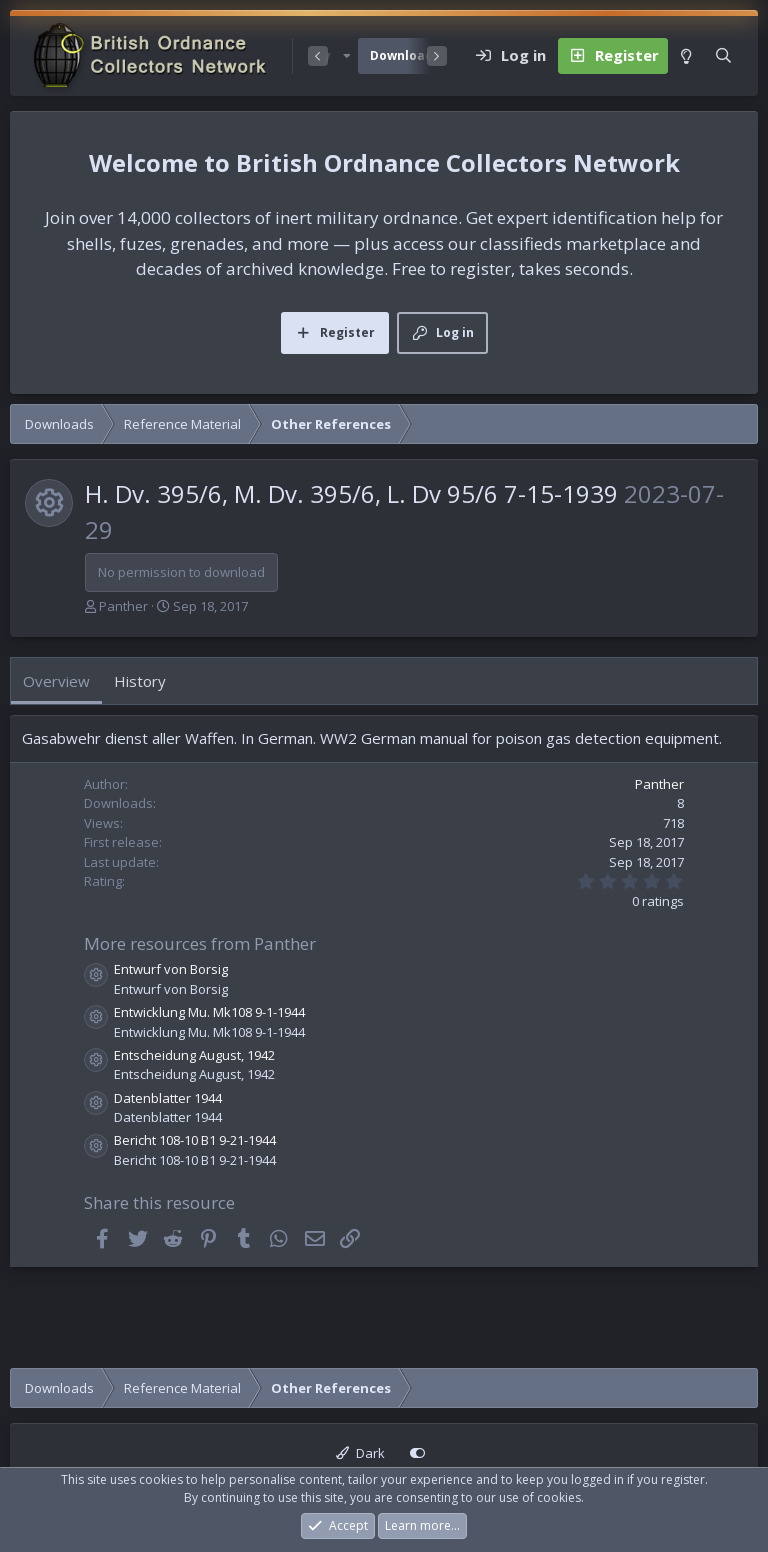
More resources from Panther (200, 943)
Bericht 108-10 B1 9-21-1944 (195, 1140)
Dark (360, 1453)
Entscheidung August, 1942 (194, 1055)
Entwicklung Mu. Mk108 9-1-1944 (209, 1012)
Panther (123, 606)
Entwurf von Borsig (171, 969)
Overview (56, 681)
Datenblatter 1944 (168, 1098)
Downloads (405, 55)
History (140, 681)
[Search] (723, 56)
